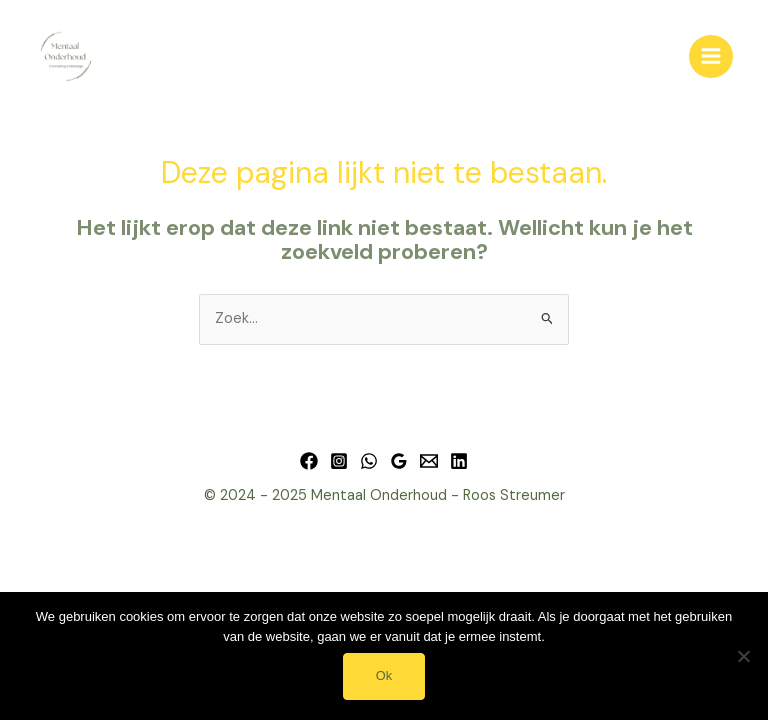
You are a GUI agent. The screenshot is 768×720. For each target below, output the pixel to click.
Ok (384, 675)
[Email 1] (429, 461)
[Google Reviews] (399, 461)
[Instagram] (339, 461)
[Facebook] (309, 461)
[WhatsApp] (369, 461)
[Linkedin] (459, 461)
